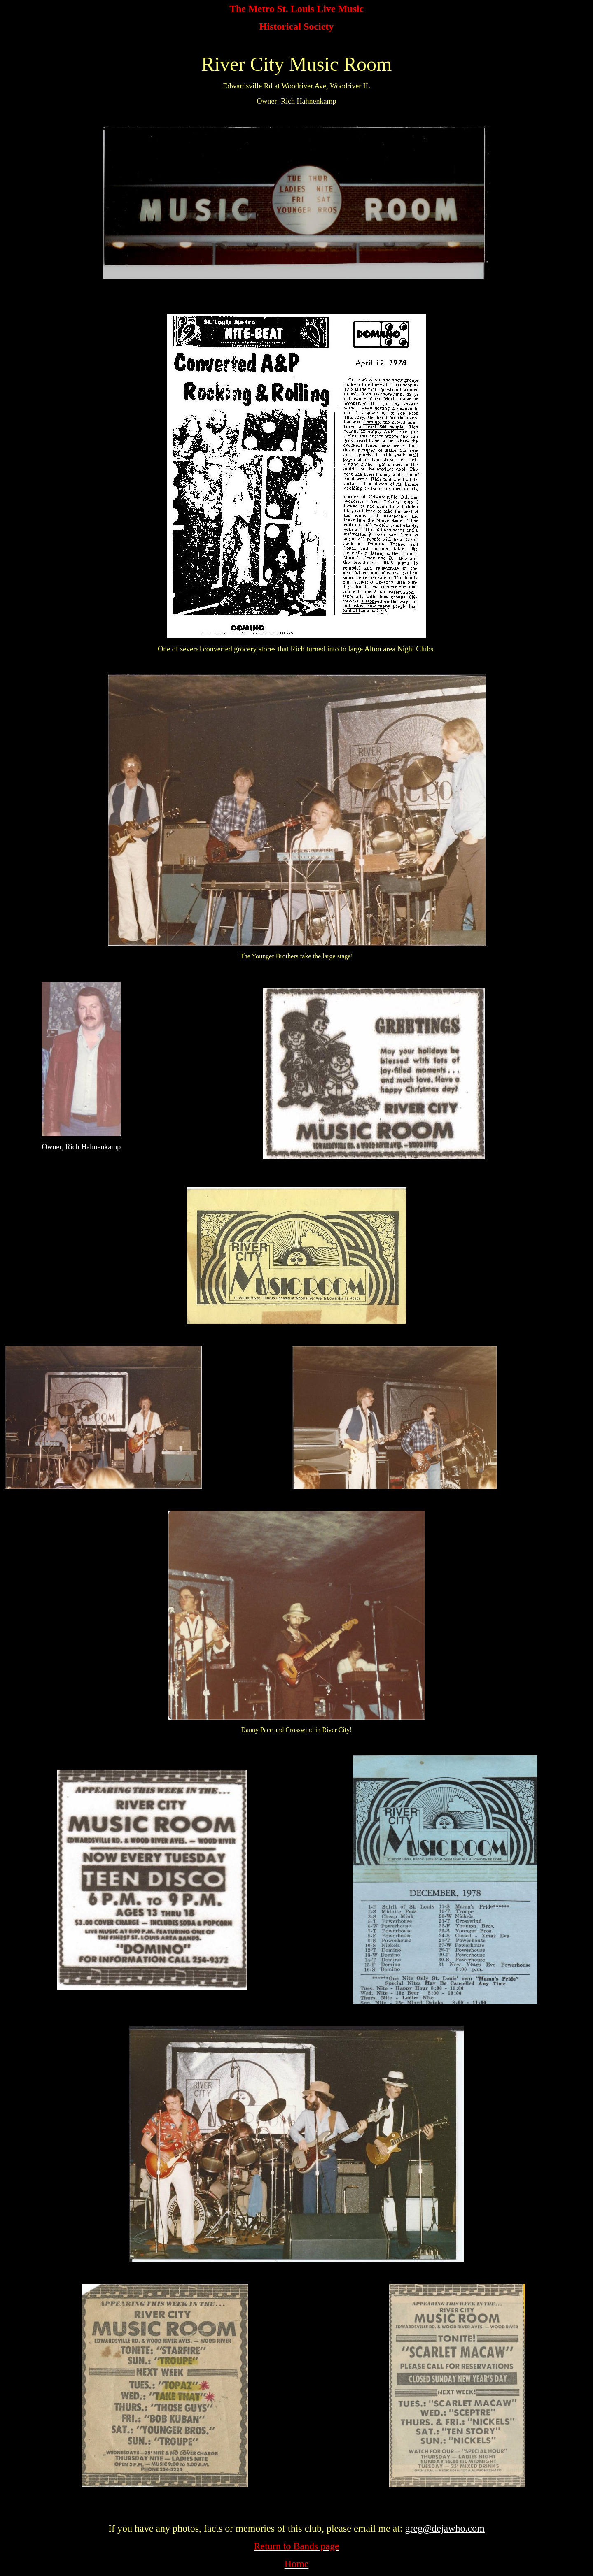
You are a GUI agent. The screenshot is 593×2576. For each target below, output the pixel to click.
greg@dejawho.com (445, 2528)
